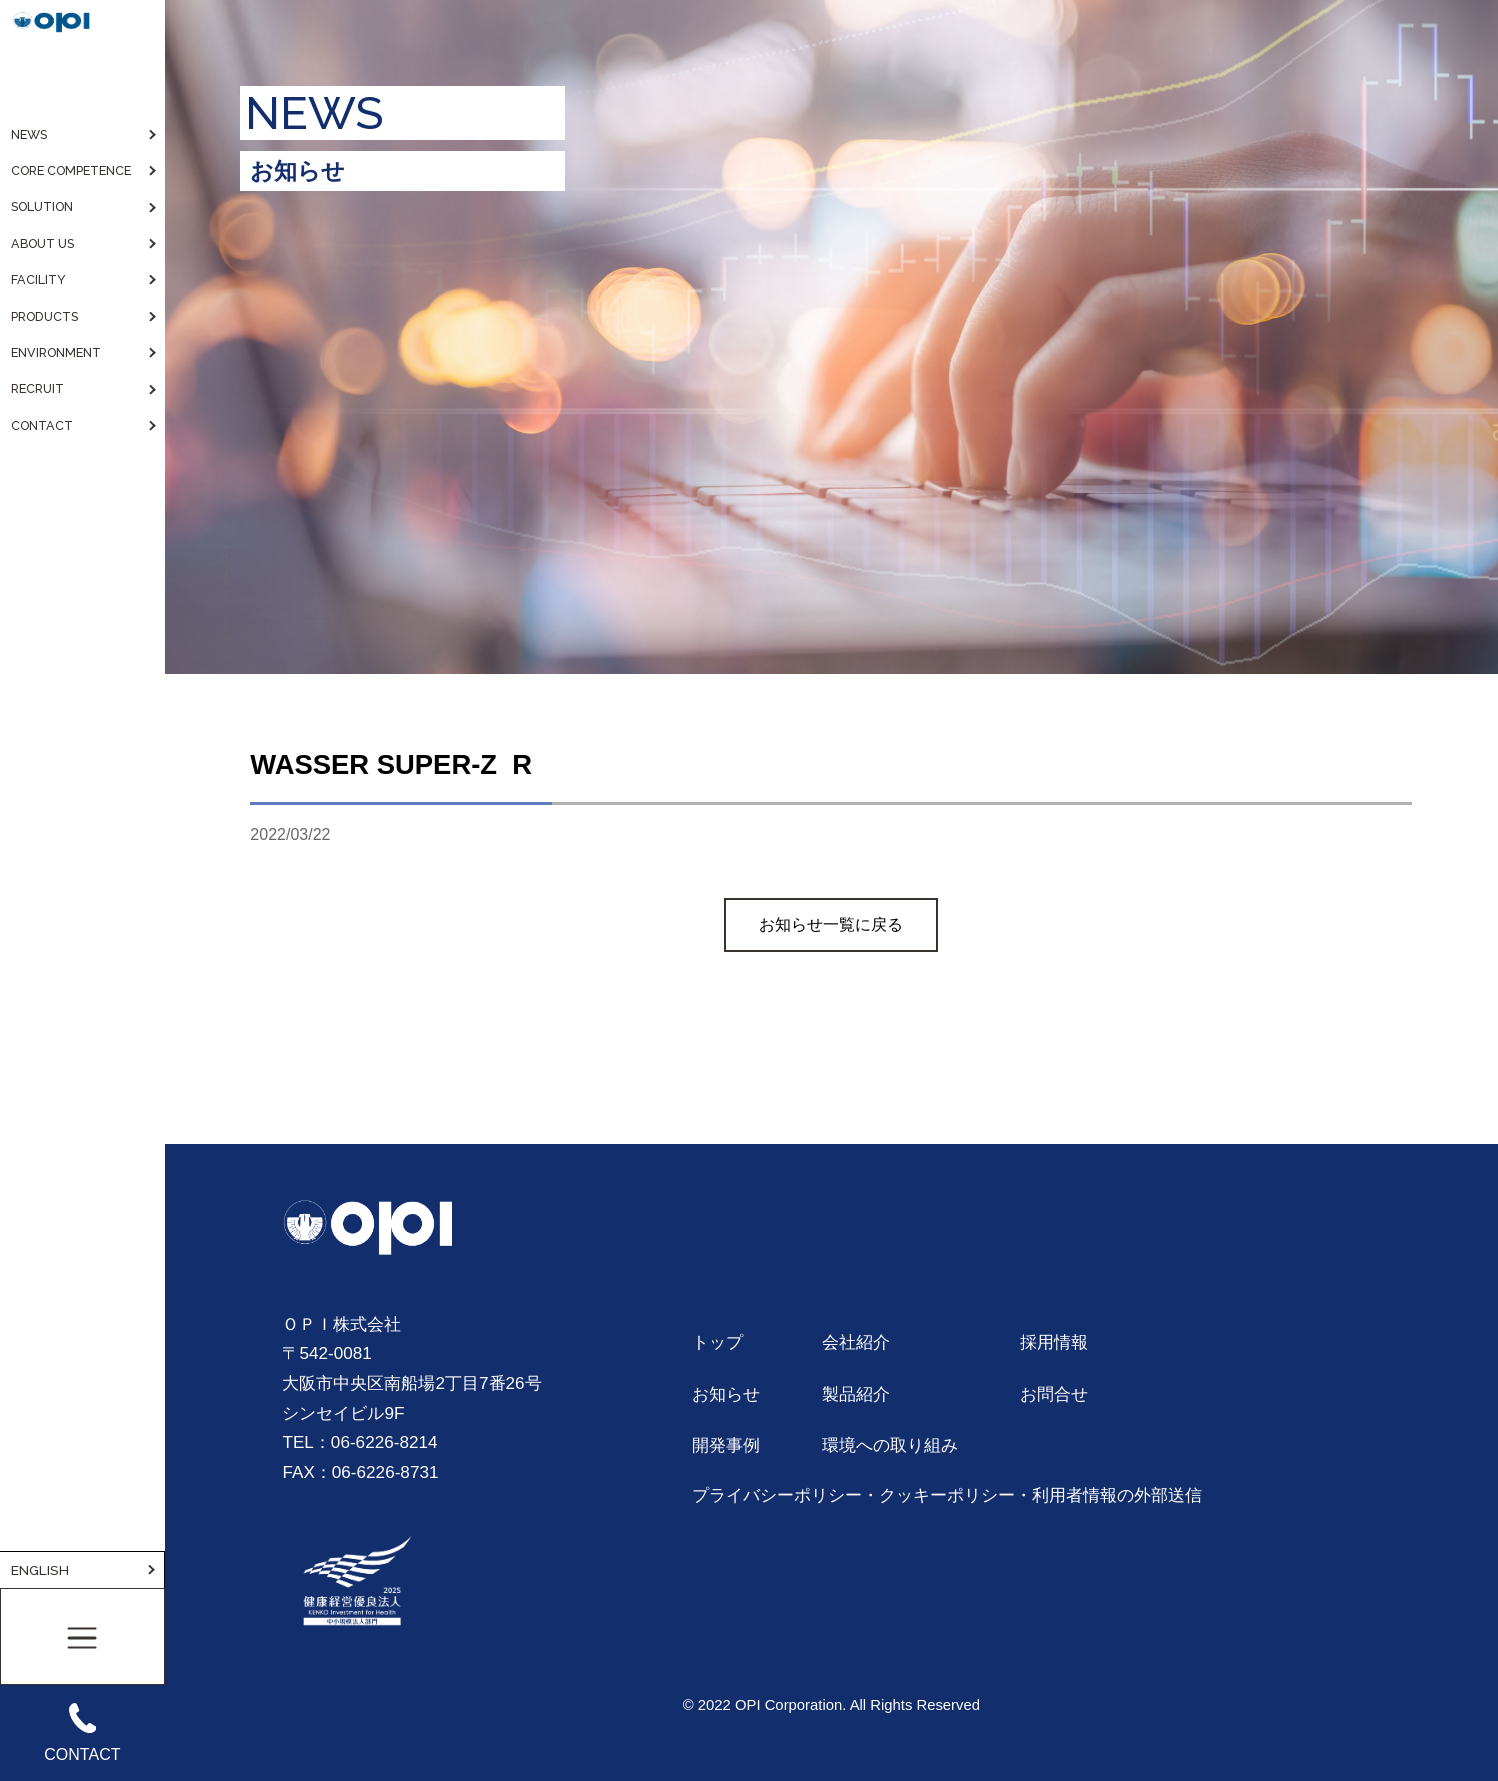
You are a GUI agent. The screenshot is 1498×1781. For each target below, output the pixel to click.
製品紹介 (856, 1394)
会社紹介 (856, 1342)
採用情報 (1054, 1342)
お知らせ (726, 1394)
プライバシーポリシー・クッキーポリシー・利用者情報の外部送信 (947, 1495)
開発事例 (726, 1445)
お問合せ (1054, 1394)
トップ (717, 1342)
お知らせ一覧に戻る (831, 924)
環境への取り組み (890, 1445)
